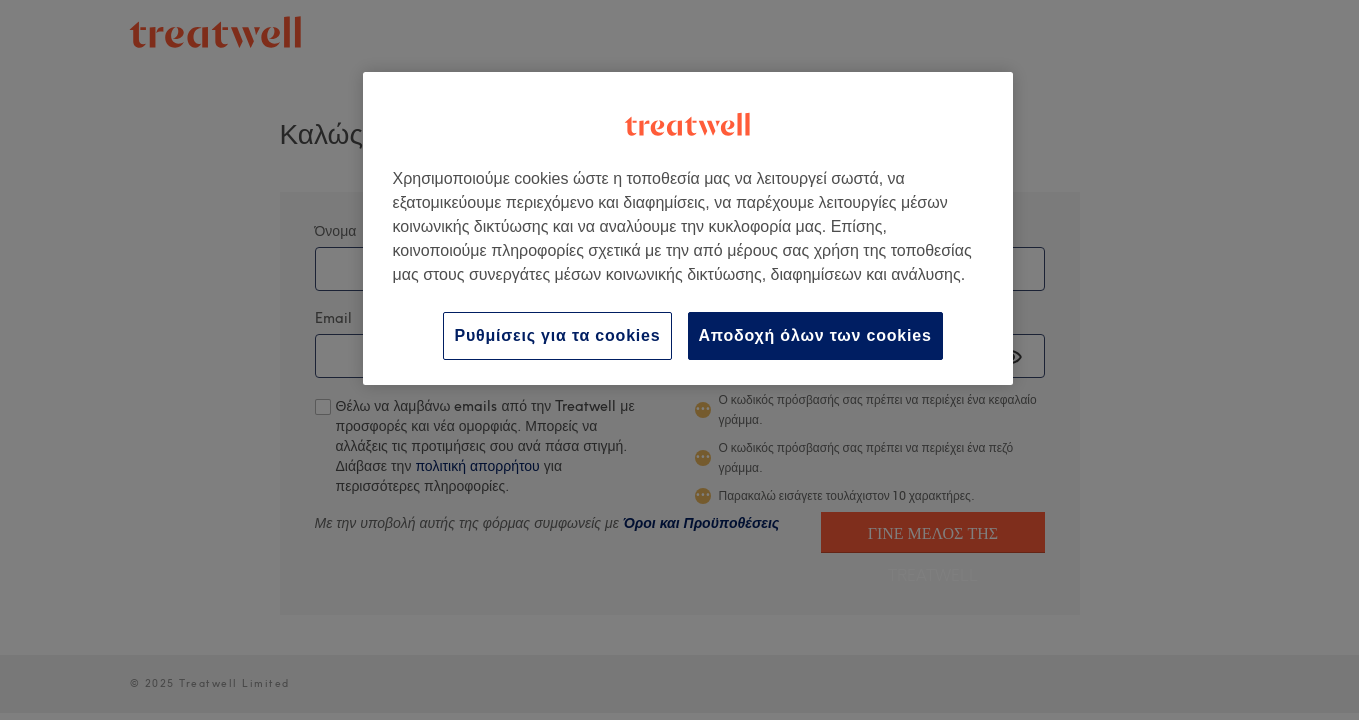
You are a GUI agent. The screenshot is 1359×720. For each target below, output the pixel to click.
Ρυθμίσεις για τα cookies (557, 335)
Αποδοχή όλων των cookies (815, 335)
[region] (688, 228)
